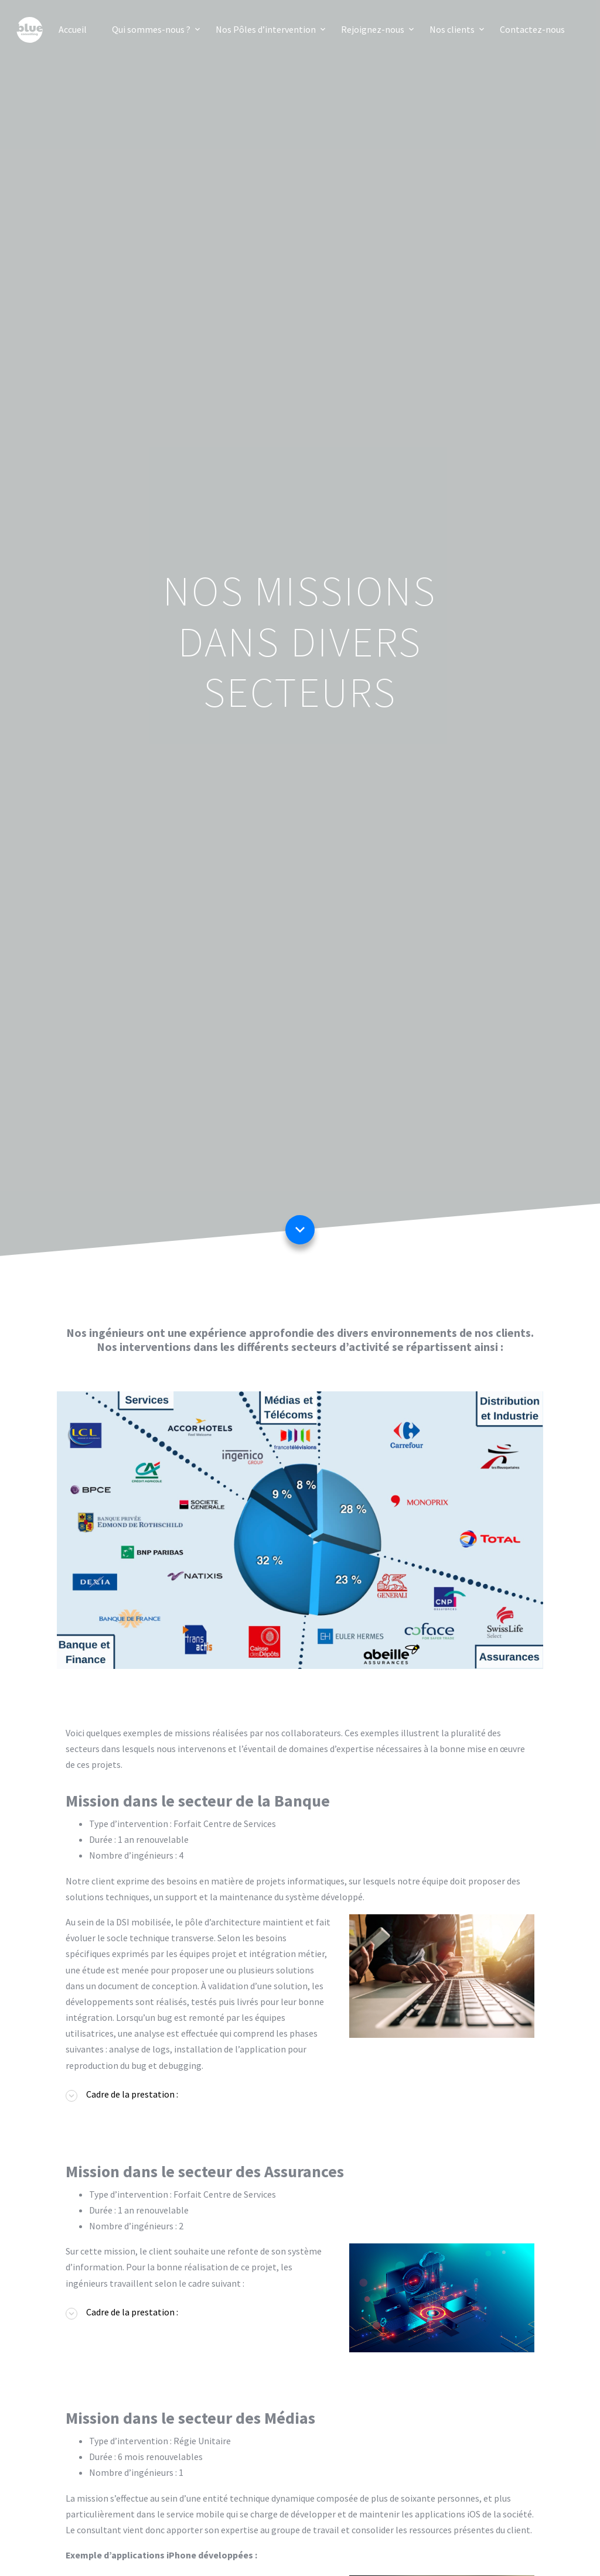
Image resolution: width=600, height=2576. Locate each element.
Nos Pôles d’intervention (266, 29)
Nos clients (452, 29)
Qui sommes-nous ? (151, 29)
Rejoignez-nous (372, 29)
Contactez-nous (532, 29)
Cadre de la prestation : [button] (132, 2094)
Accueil (73, 29)
